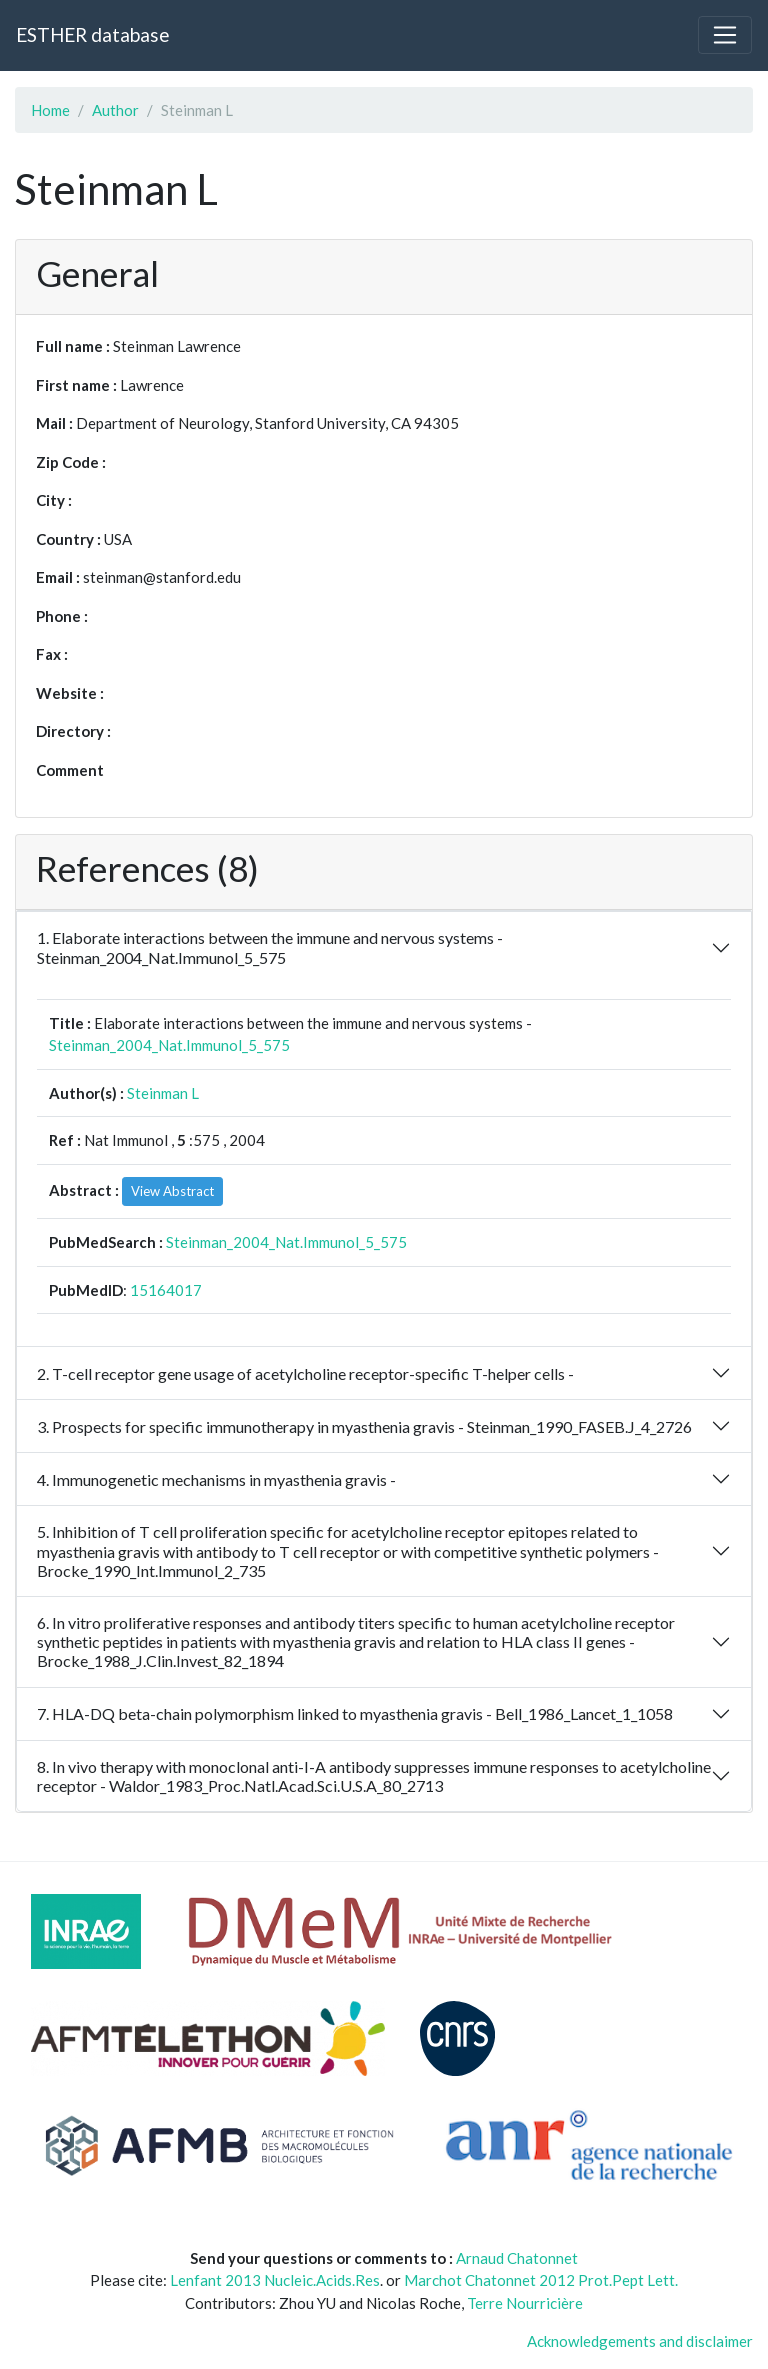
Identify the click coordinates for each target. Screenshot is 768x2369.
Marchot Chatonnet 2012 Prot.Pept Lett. (541, 2280)
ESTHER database (92, 34)
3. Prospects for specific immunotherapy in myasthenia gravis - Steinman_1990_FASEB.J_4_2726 (364, 1426)
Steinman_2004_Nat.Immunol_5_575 (169, 1045)
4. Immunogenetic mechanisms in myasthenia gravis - (216, 1479)
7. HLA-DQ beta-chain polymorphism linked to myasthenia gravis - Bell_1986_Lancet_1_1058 (355, 1713)
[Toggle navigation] (725, 35)
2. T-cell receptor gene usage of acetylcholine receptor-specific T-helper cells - (305, 1373)
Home (50, 110)
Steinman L (163, 1093)
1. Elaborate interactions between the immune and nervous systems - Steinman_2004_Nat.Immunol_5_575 (270, 947)
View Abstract (172, 1191)
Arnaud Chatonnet (517, 2258)
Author (115, 110)
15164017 (166, 1290)
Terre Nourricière (525, 2303)
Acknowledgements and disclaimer (640, 2341)
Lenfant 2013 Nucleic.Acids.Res (275, 2280)
